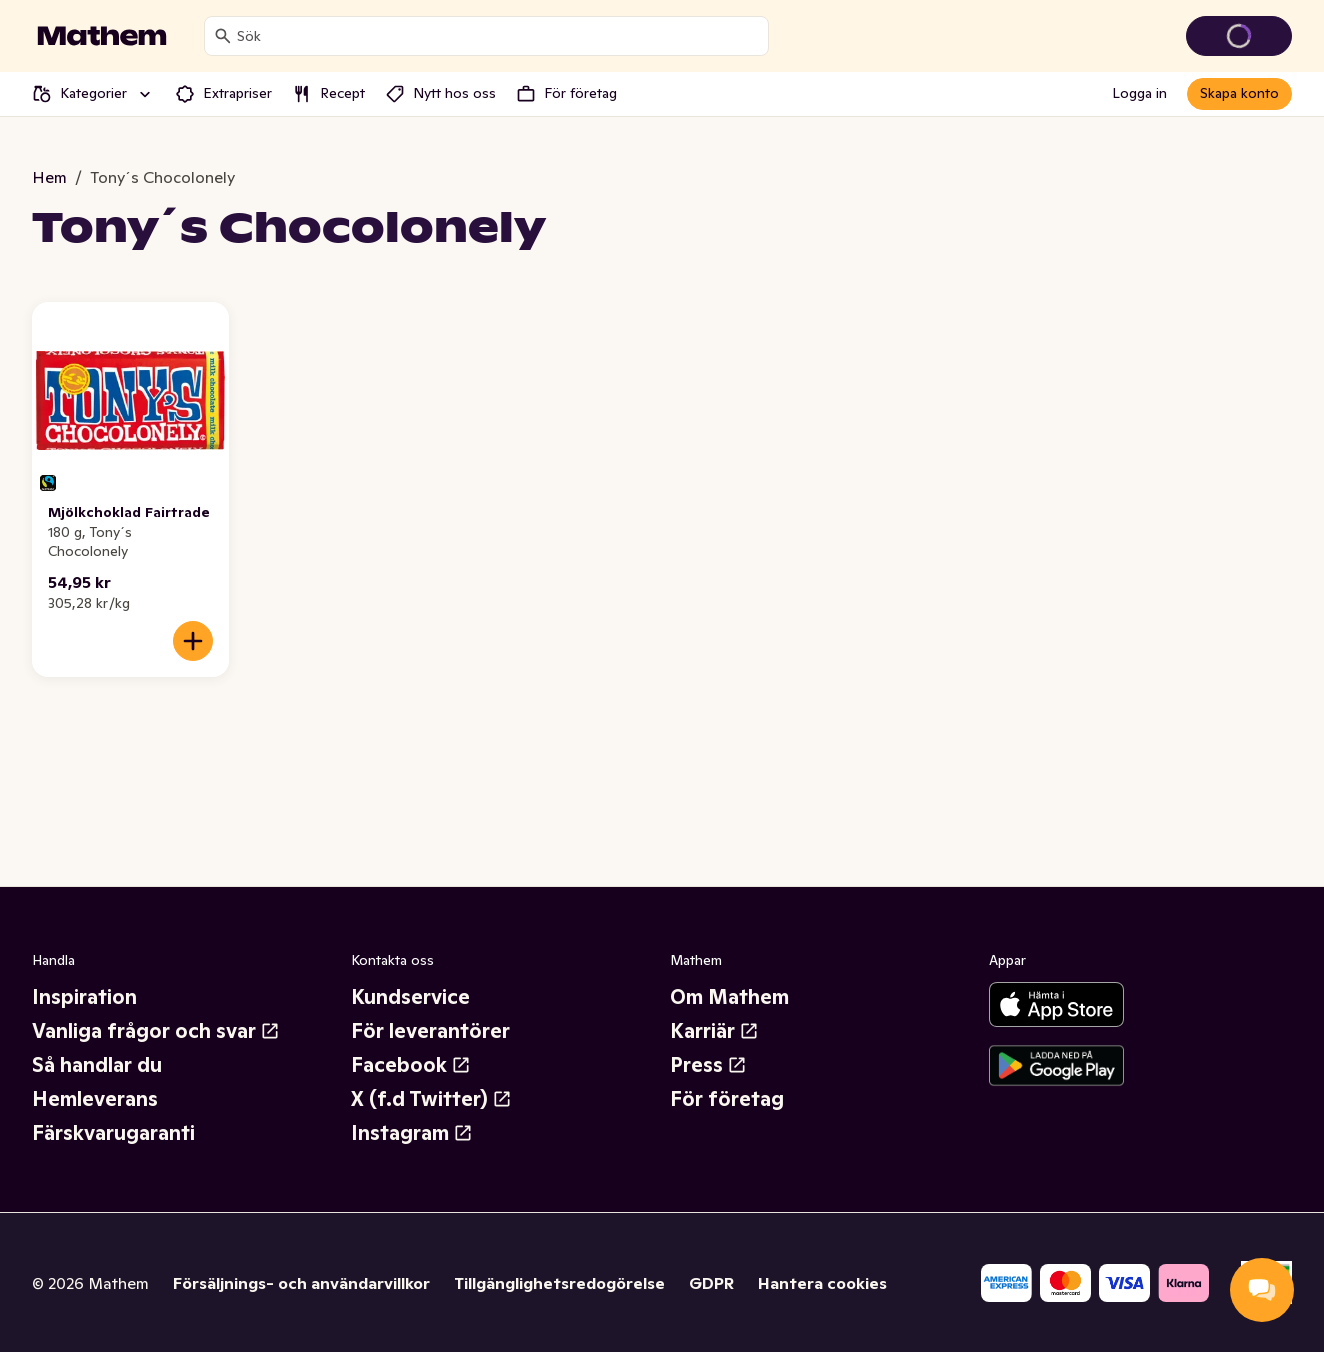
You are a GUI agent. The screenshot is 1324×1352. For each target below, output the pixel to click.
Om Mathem (729, 997)
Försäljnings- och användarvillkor (301, 1283)
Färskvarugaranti (113, 1133)
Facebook (411, 1065)
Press (708, 1065)
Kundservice (410, 997)
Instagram (412, 1133)
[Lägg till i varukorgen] (193, 641)
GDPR (711, 1283)
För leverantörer (430, 1031)
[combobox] (498, 36)
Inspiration (84, 997)
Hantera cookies (822, 1283)
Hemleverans (95, 1099)
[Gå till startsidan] (102, 36)
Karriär (714, 1031)
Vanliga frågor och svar (156, 1031)
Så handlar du (97, 1065)
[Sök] (223, 36)
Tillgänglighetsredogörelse (559, 1283)
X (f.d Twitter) (431, 1099)
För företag (727, 1099)
